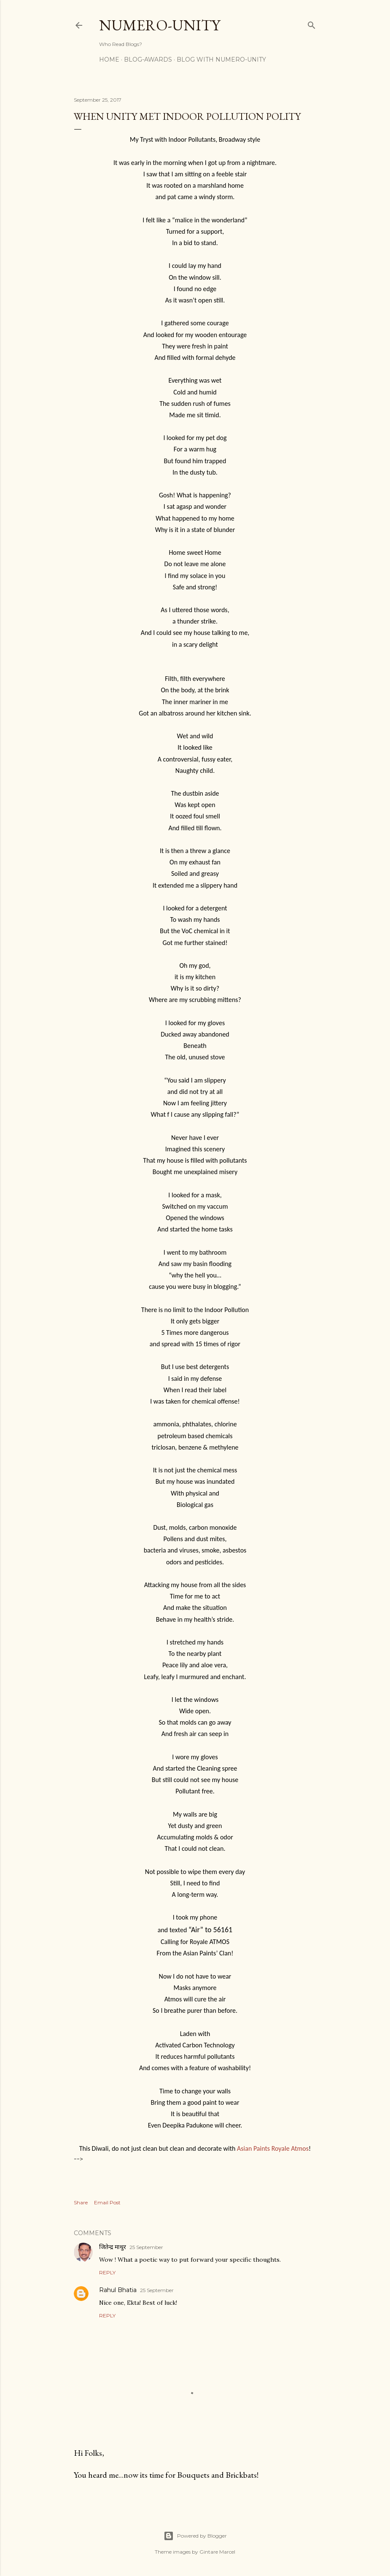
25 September (146, 2247)
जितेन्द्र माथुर (112, 2247)
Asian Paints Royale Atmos (273, 2148)
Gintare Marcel (217, 2552)
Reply (107, 2272)
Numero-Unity (159, 25)
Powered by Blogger (195, 2536)
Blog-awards (148, 59)
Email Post (107, 2202)
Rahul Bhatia (118, 2290)
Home (109, 59)
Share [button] (81, 2202)
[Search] (312, 23)
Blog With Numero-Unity (221, 59)
